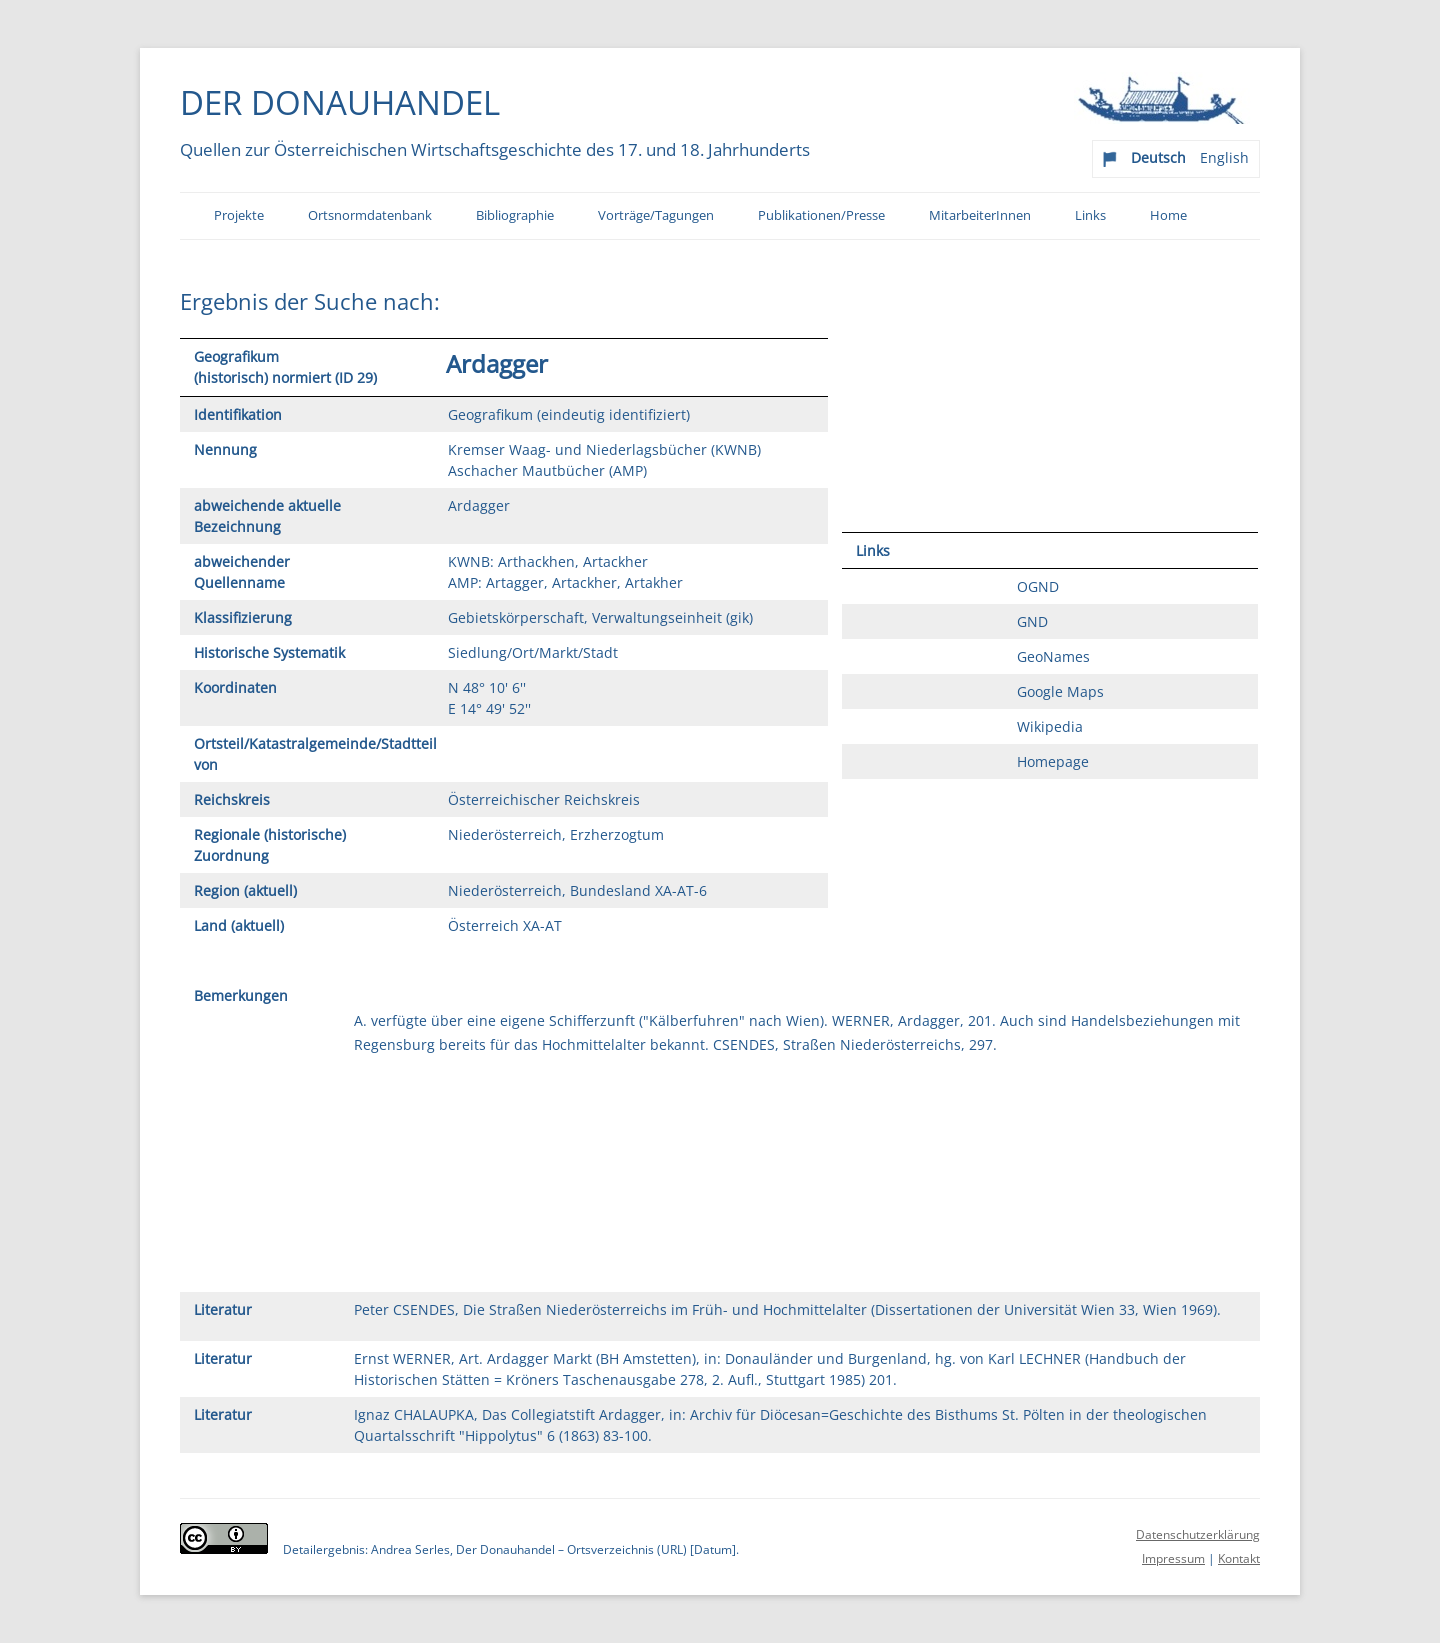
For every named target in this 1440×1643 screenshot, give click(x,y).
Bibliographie (515, 215)
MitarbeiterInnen (980, 215)
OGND (1038, 586)
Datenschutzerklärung (1198, 1534)
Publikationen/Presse (821, 215)
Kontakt (1239, 1558)
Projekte (239, 215)
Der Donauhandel (340, 102)
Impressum (1173, 1558)
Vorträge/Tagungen (656, 215)
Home (1168, 215)
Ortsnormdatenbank (370, 215)
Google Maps (1060, 691)
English (1224, 157)
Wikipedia (1050, 726)
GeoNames (1053, 656)
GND (1032, 621)
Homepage (1053, 761)
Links (1090, 215)
